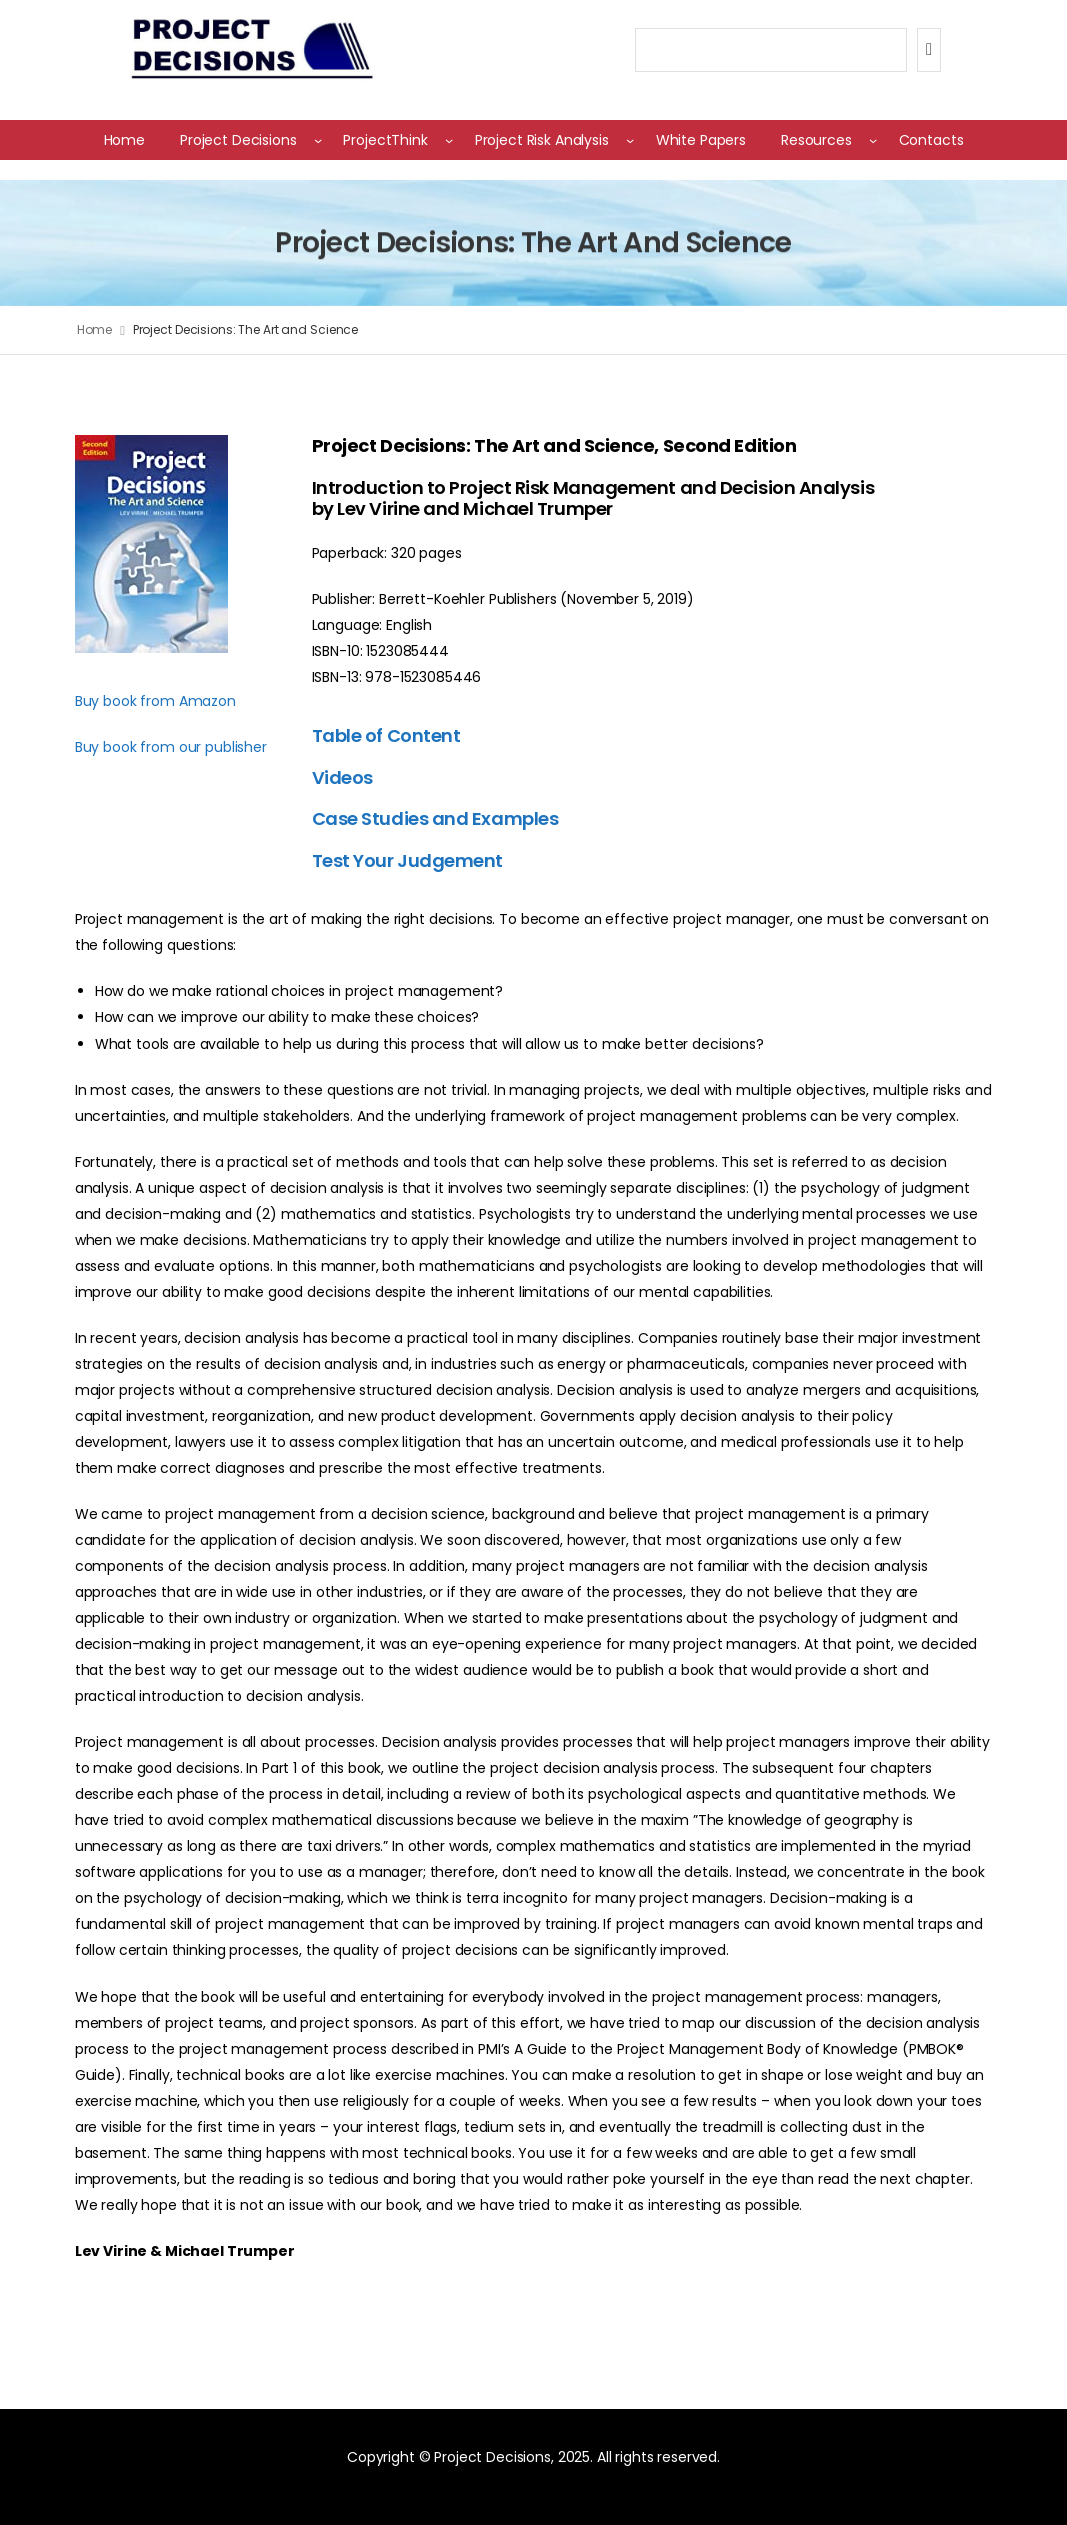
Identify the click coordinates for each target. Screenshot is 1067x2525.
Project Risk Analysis (542, 140)
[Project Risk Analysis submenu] (630, 140)
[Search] (929, 50)
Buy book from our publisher (171, 747)
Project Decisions (238, 140)
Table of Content (386, 735)
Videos (342, 777)
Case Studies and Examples (435, 818)
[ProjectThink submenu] (449, 140)
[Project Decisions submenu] (318, 140)
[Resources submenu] (873, 140)
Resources (816, 140)
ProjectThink (385, 140)
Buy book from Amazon (155, 701)
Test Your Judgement (407, 860)
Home (95, 329)
